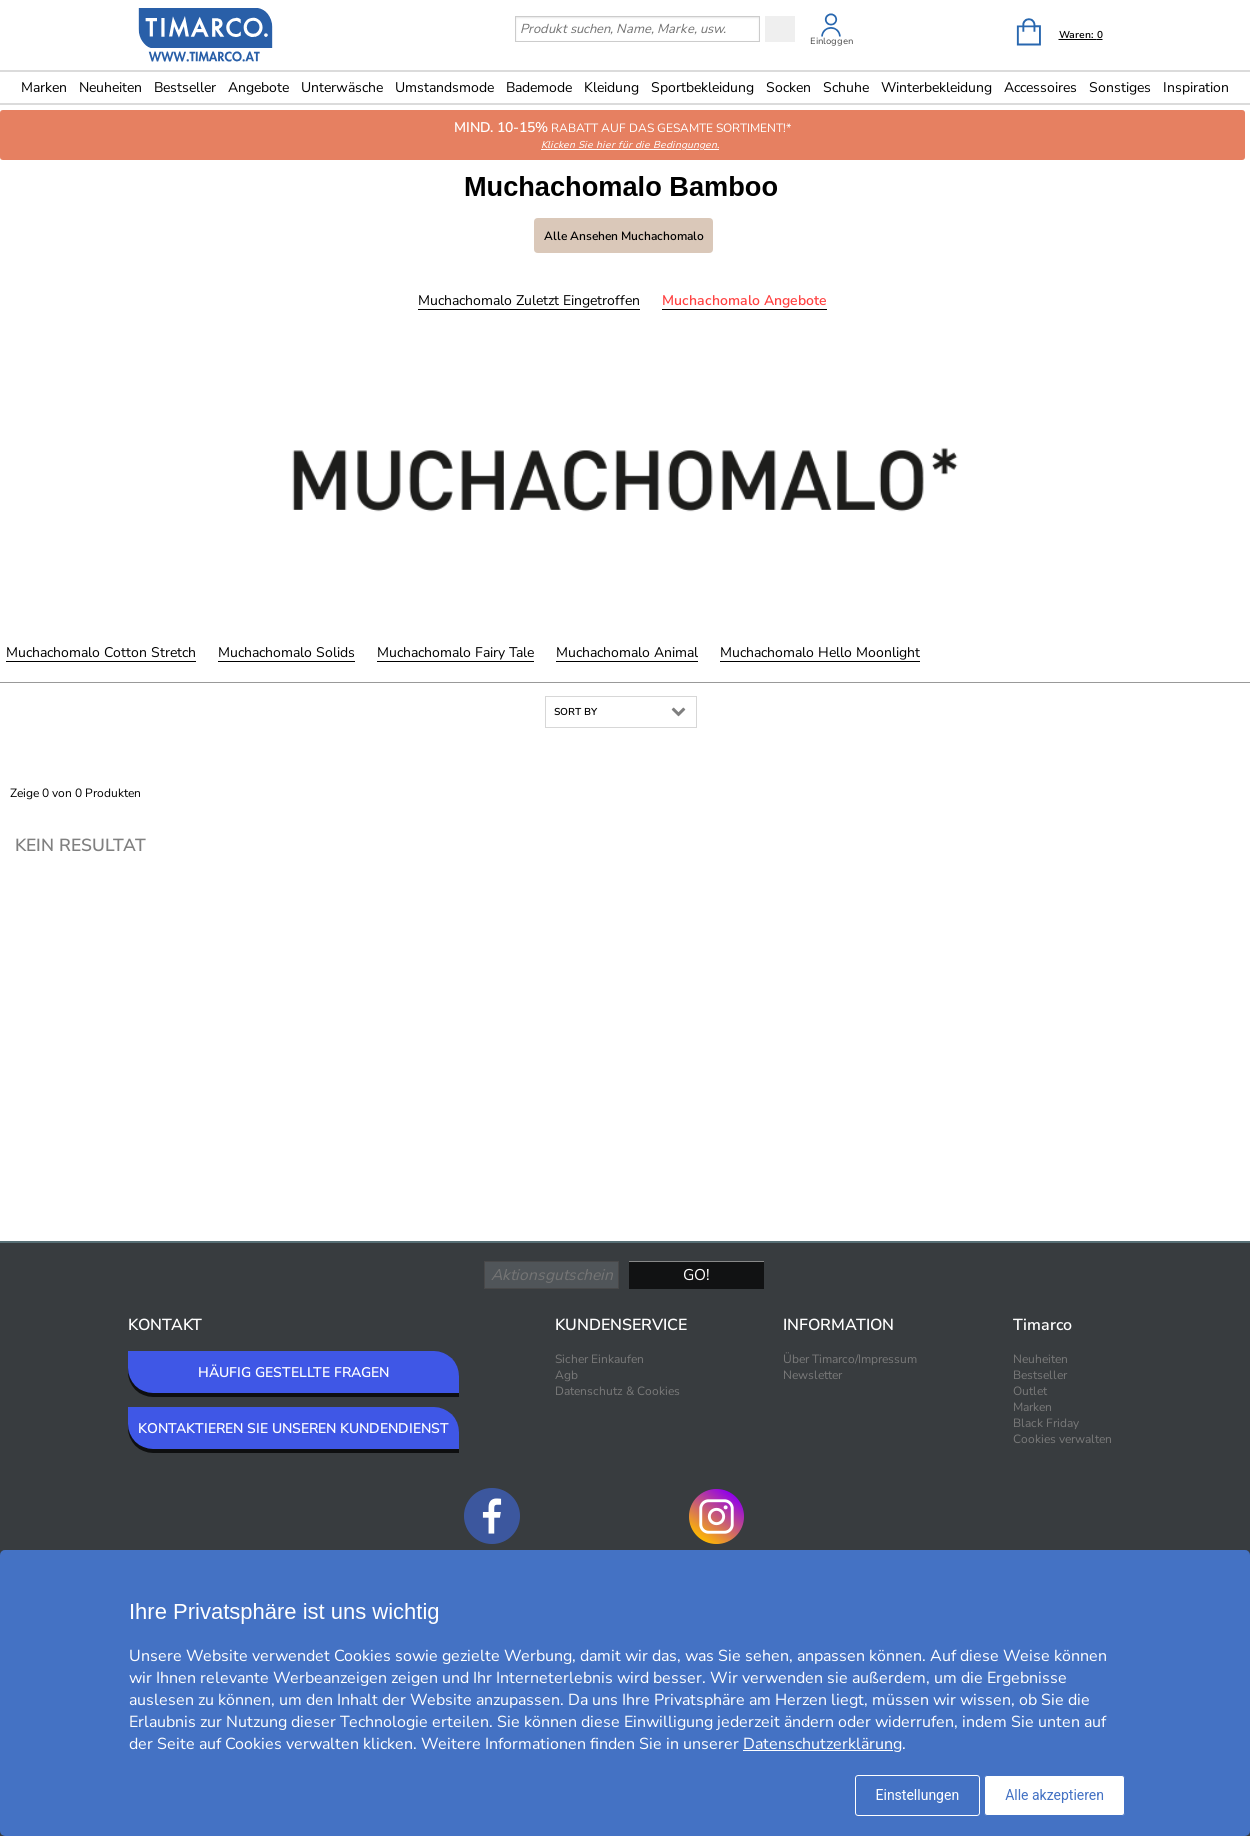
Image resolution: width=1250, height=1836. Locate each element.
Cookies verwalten (1062, 1439)
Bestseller (185, 87)
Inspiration (1196, 87)
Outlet (1030, 1391)
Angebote (258, 87)
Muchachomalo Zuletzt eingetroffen (529, 300)
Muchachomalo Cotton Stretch (101, 652)
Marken (44, 87)
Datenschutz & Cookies (617, 1391)
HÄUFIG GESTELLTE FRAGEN (293, 1372)
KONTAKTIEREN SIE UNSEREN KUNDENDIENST (293, 1428)
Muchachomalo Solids (286, 652)
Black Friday (1046, 1423)
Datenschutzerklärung (822, 1744)
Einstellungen (918, 1795)
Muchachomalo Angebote (744, 300)
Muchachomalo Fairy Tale (455, 652)
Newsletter (812, 1375)
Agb (566, 1375)
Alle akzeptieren (1054, 1795)
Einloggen (831, 41)
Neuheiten (110, 87)
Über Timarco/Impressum (850, 1359)
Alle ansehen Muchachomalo (624, 236)
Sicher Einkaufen (599, 1359)
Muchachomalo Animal (627, 652)
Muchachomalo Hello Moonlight (820, 652)
